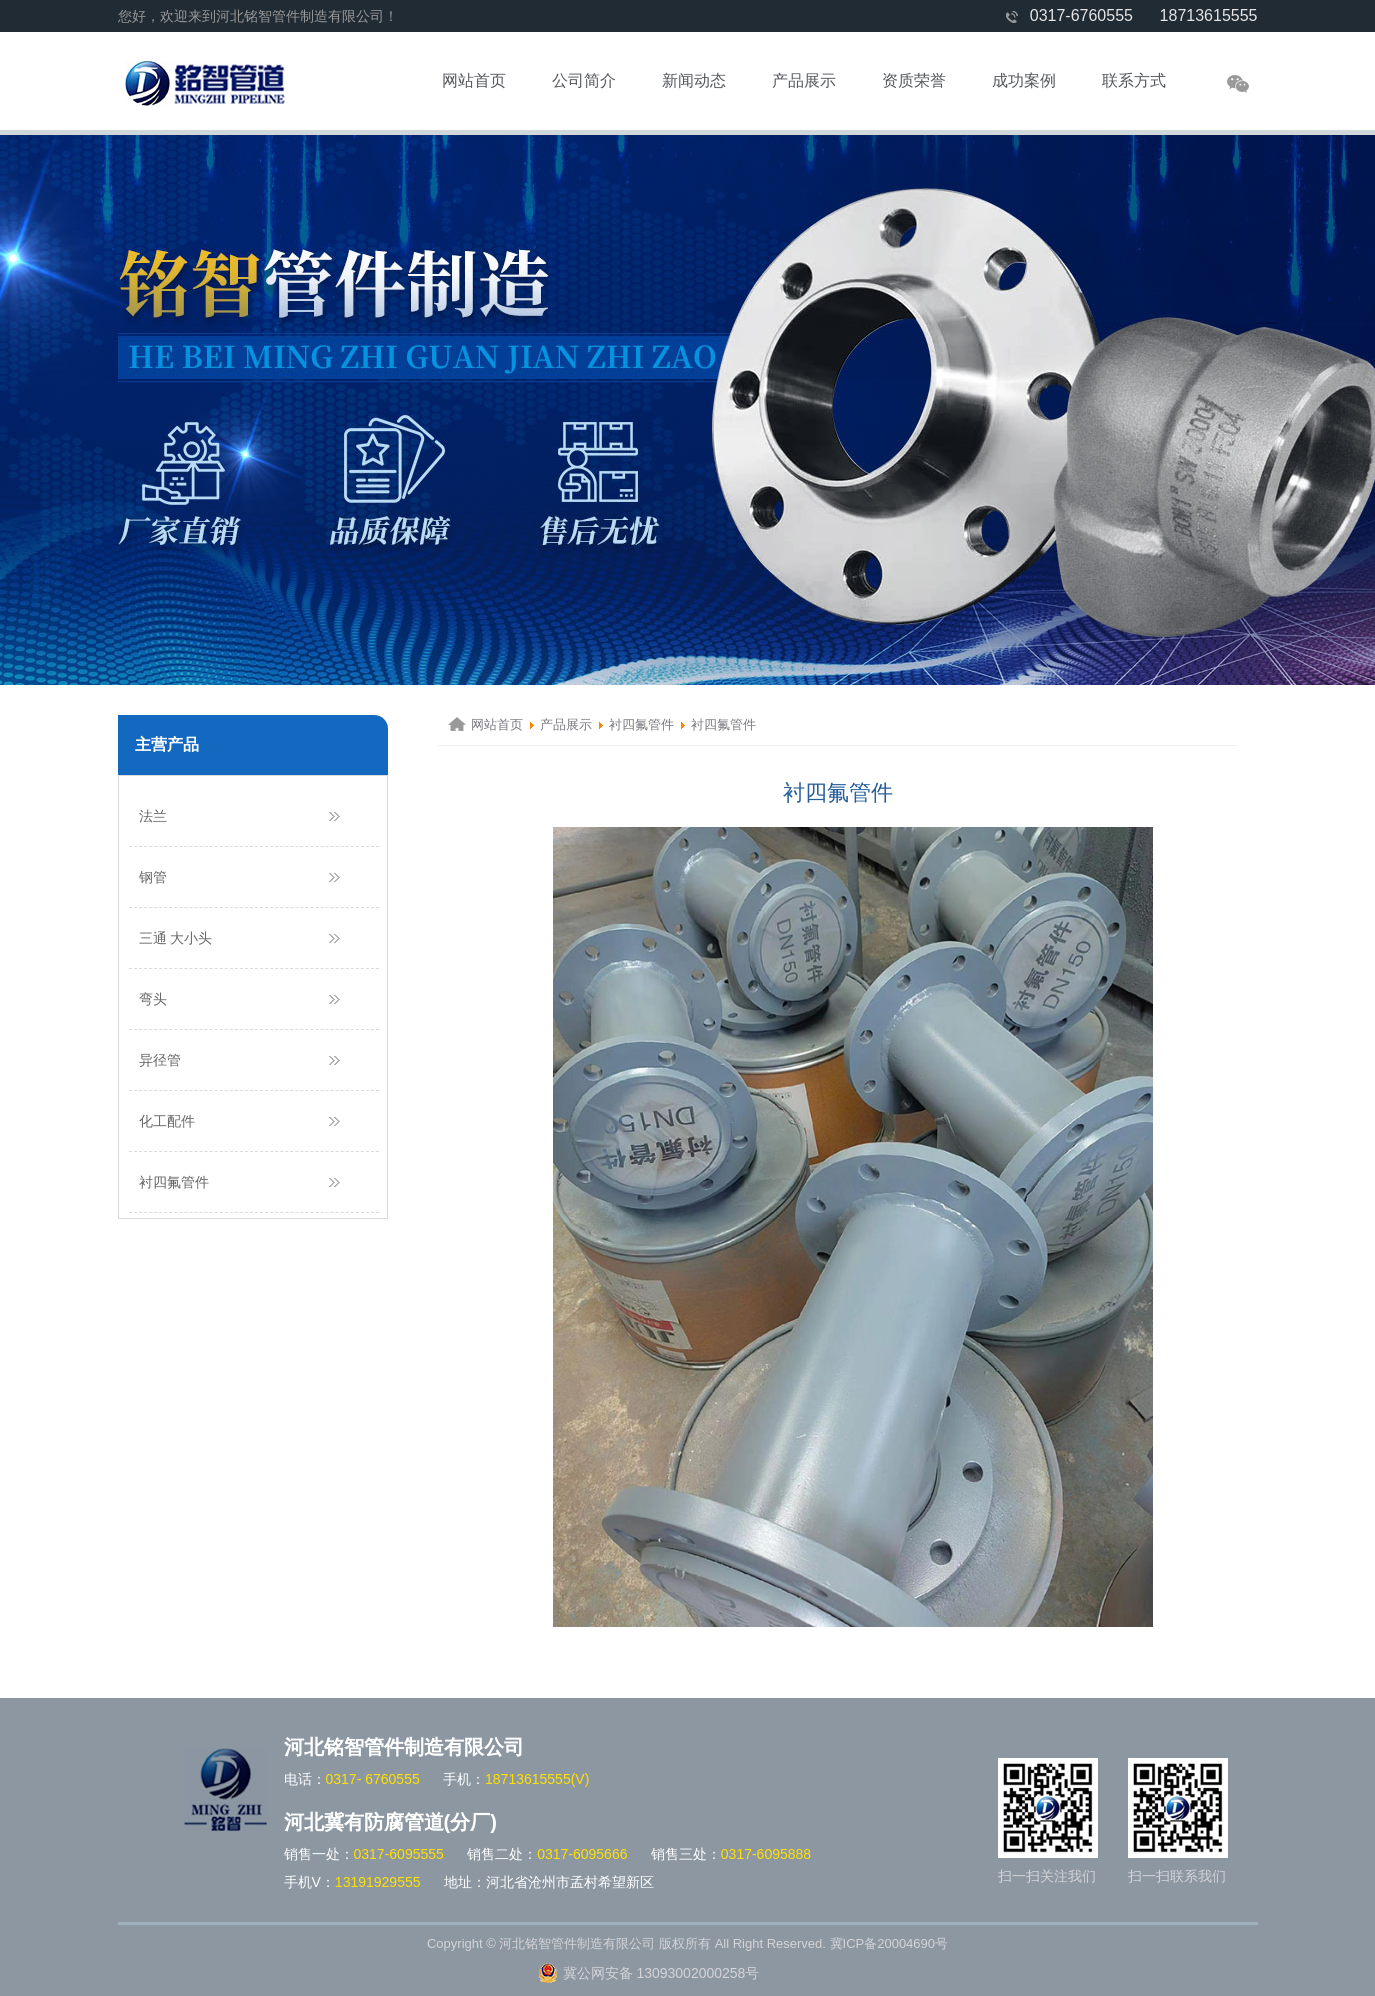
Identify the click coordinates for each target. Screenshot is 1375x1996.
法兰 (153, 816)
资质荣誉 (914, 80)
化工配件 (167, 1121)
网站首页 (474, 80)
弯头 (153, 999)
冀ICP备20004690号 (889, 1943)
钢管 (153, 877)
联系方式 (1134, 80)
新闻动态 (694, 80)
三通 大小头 (176, 938)
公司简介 (584, 80)
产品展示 (804, 80)
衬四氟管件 (174, 1182)
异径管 (160, 1060)
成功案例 (1024, 80)
